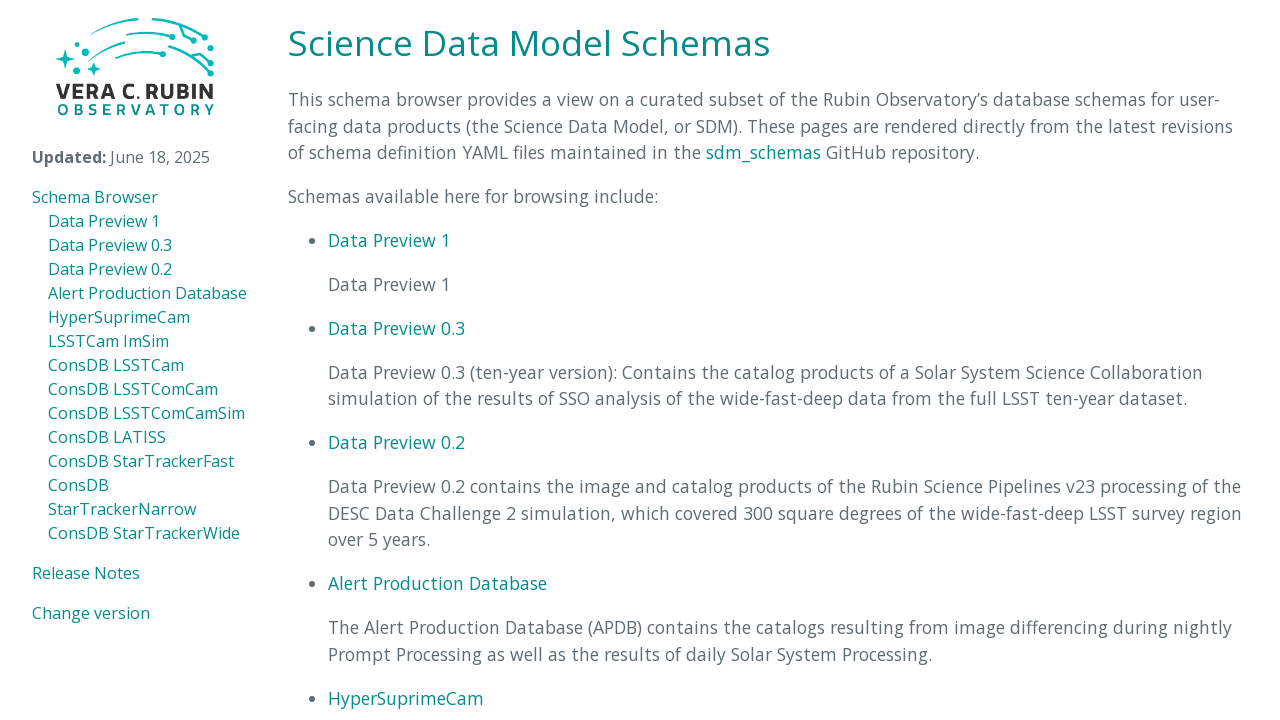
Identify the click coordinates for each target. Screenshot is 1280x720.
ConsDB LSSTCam (116, 365)
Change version (91, 613)
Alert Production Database (147, 293)
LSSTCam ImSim (108, 341)
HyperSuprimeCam (119, 317)
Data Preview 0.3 (110, 245)
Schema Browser (95, 197)
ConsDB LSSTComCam (133, 389)
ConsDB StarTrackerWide (144, 533)
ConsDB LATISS (107, 437)
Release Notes (86, 573)
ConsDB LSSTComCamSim (146, 413)
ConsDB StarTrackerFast (141, 461)
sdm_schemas (763, 152)
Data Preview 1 (104, 221)
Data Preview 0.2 (110, 269)
